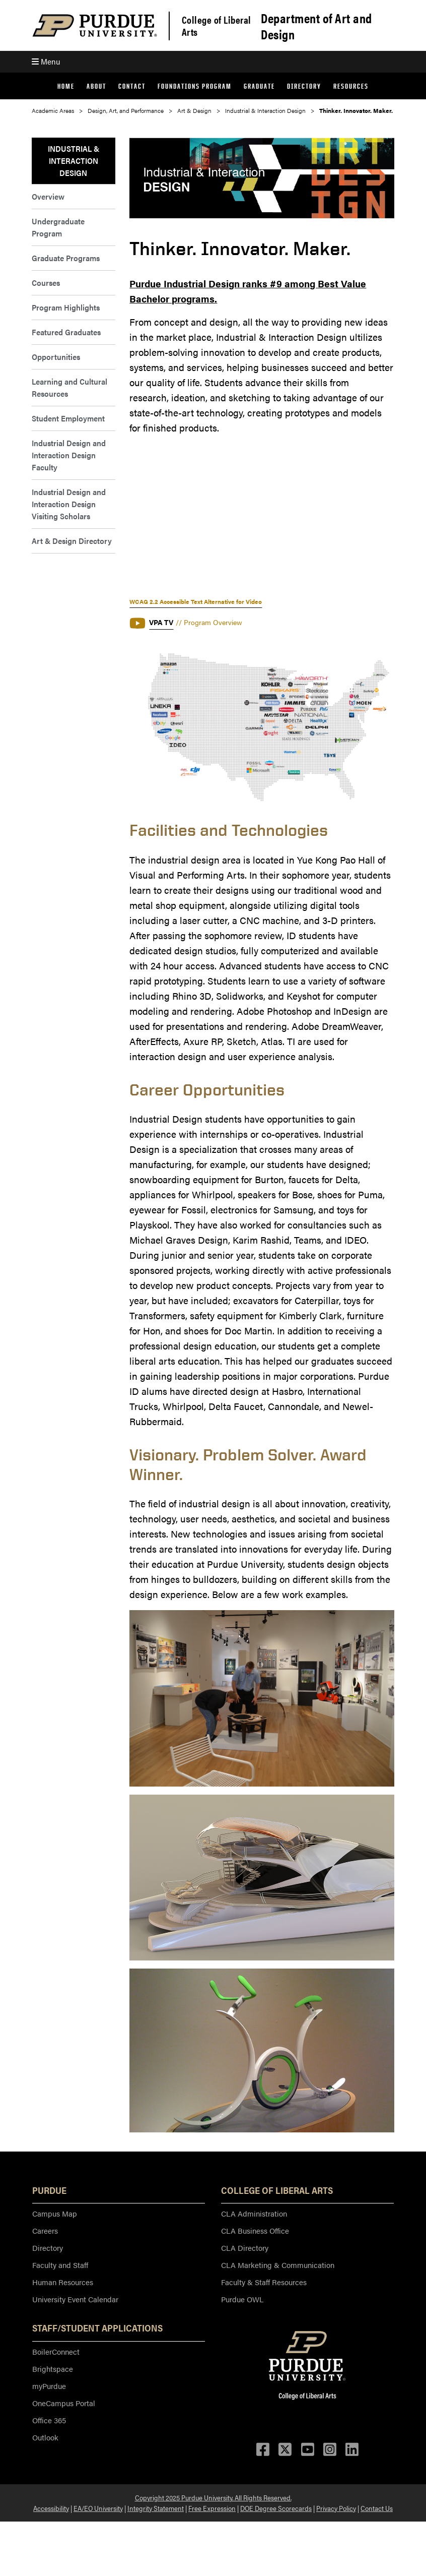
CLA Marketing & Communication (277, 2264)
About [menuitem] (96, 86)
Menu (46, 61)
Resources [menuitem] (351, 86)
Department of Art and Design (316, 26)
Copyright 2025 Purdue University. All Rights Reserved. (213, 2497)
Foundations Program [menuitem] (195, 86)
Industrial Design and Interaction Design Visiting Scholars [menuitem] (69, 504)
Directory (47, 2247)
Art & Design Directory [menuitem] (72, 540)
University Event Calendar (75, 2299)
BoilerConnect (56, 2351)
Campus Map (54, 2213)
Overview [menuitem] (48, 196)
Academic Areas (53, 110)
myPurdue (49, 2385)
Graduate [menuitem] (259, 86)
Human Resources (62, 2282)
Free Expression (212, 2508)
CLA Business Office (255, 2230)
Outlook (45, 2437)
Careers (45, 2230)
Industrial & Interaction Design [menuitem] (73, 160)
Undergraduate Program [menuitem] (58, 227)
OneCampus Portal (63, 2403)
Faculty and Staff (60, 2264)
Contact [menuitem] (132, 86)
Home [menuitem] (66, 86)
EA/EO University (98, 2508)
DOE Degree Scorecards (276, 2508)
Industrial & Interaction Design (265, 110)
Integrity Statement (155, 2508)
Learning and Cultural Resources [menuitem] (69, 387)
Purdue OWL (242, 2299)
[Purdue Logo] (95, 25)
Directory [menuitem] (304, 86)
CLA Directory (244, 2247)
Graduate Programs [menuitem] (66, 258)
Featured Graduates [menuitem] (66, 332)
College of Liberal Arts (216, 26)
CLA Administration (254, 2213)
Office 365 (49, 2420)
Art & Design (194, 110)
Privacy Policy (336, 2508)
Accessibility (51, 2508)
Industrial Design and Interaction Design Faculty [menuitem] (69, 455)
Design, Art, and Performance (126, 110)
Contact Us (377, 2508)
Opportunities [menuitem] (56, 356)
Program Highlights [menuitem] (66, 307)
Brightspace (52, 2368)
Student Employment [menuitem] (68, 418)
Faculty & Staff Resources (264, 2282)
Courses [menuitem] (46, 282)
